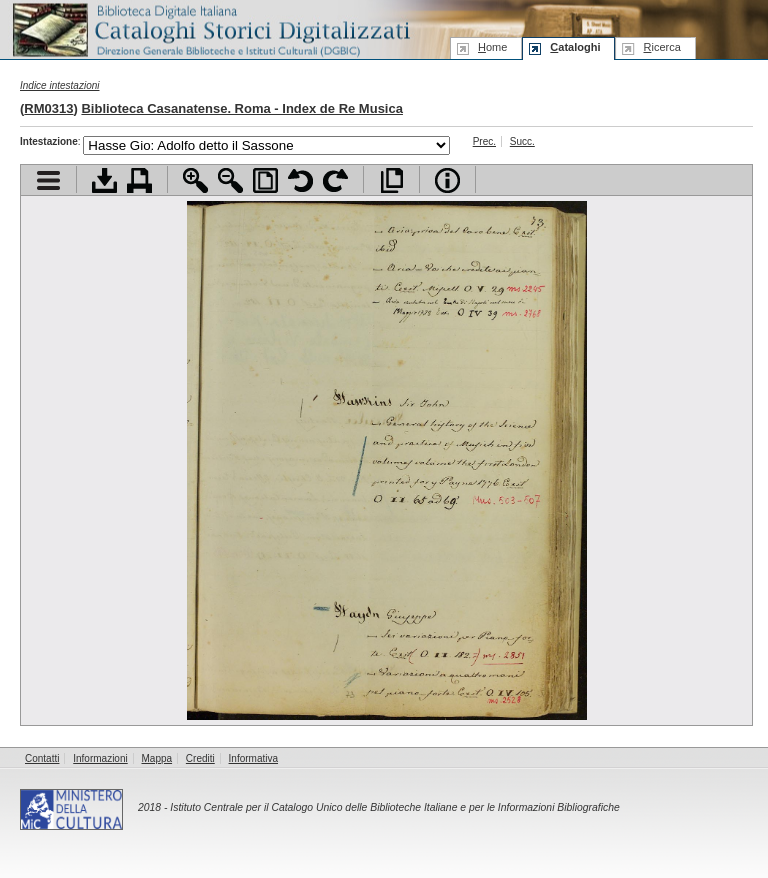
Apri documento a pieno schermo (391, 180)
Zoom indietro (230, 180)
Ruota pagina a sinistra (300, 180)
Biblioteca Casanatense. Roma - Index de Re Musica (242, 108)
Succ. (522, 141)
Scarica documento (104, 180)
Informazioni (100, 758)
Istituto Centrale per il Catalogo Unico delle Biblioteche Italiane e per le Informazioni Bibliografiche (394, 807)
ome (492, 47)
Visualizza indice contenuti (48, 180)
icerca (661, 47)
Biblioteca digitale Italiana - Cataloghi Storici (210, 28)
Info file (447, 180)
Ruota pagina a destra (335, 180)
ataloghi (575, 47)
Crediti (200, 758)
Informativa (253, 758)
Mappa (157, 758)
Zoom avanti (195, 180)
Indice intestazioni (60, 85)
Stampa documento (139, 180)
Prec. (484, 141)
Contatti (42, 758)
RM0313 (48, 108)
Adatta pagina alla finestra (265, 180)
